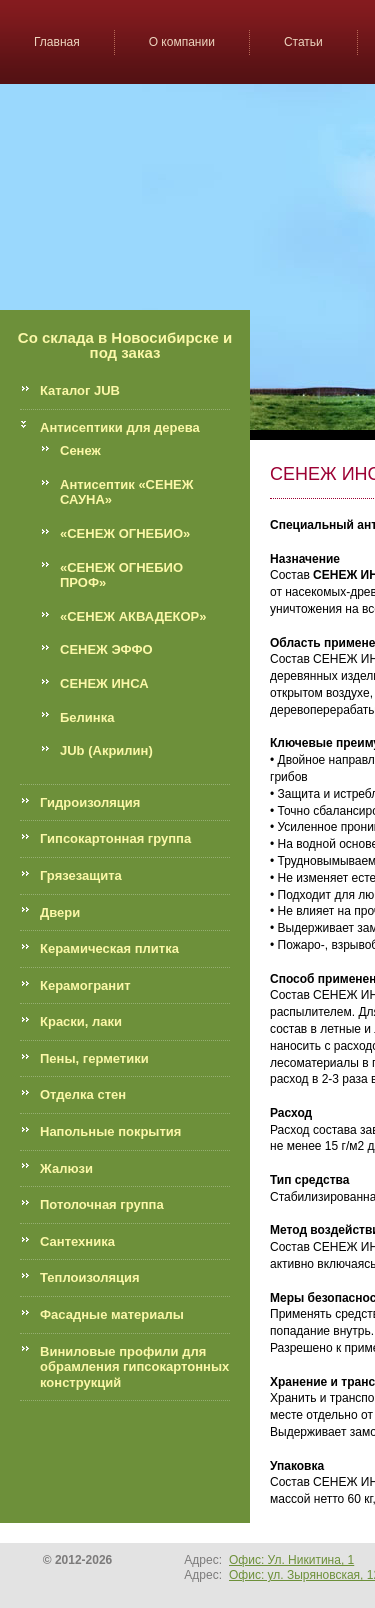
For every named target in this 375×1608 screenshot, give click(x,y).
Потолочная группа (102, 1204)
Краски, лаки (81, 1021)
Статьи (303, 42)
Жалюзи (66, 1168)
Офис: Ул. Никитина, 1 (291, 1560)
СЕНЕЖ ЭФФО (106, 649)
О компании (182, 42)
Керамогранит (85, 985)
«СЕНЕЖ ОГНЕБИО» (125, 533)
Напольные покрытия (110, 1131)
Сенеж (80, 450)
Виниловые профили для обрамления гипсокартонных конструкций (134, 1367)
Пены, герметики (94, 1058)
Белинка (87, 717)
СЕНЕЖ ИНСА (104, 683)
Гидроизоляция (90, 802)
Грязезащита (81, 875)
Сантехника (77, 1241)
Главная (57, 42)
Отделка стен (83, 1094)
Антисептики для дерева (120, 427)
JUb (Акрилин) (106, 750)
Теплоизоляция (90, 1277)
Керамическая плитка (109, 948)
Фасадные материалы (112, 1314)
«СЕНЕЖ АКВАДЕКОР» (133, 616)
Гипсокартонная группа (115, 838)
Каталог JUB (80, 390)
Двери (60, 912)
